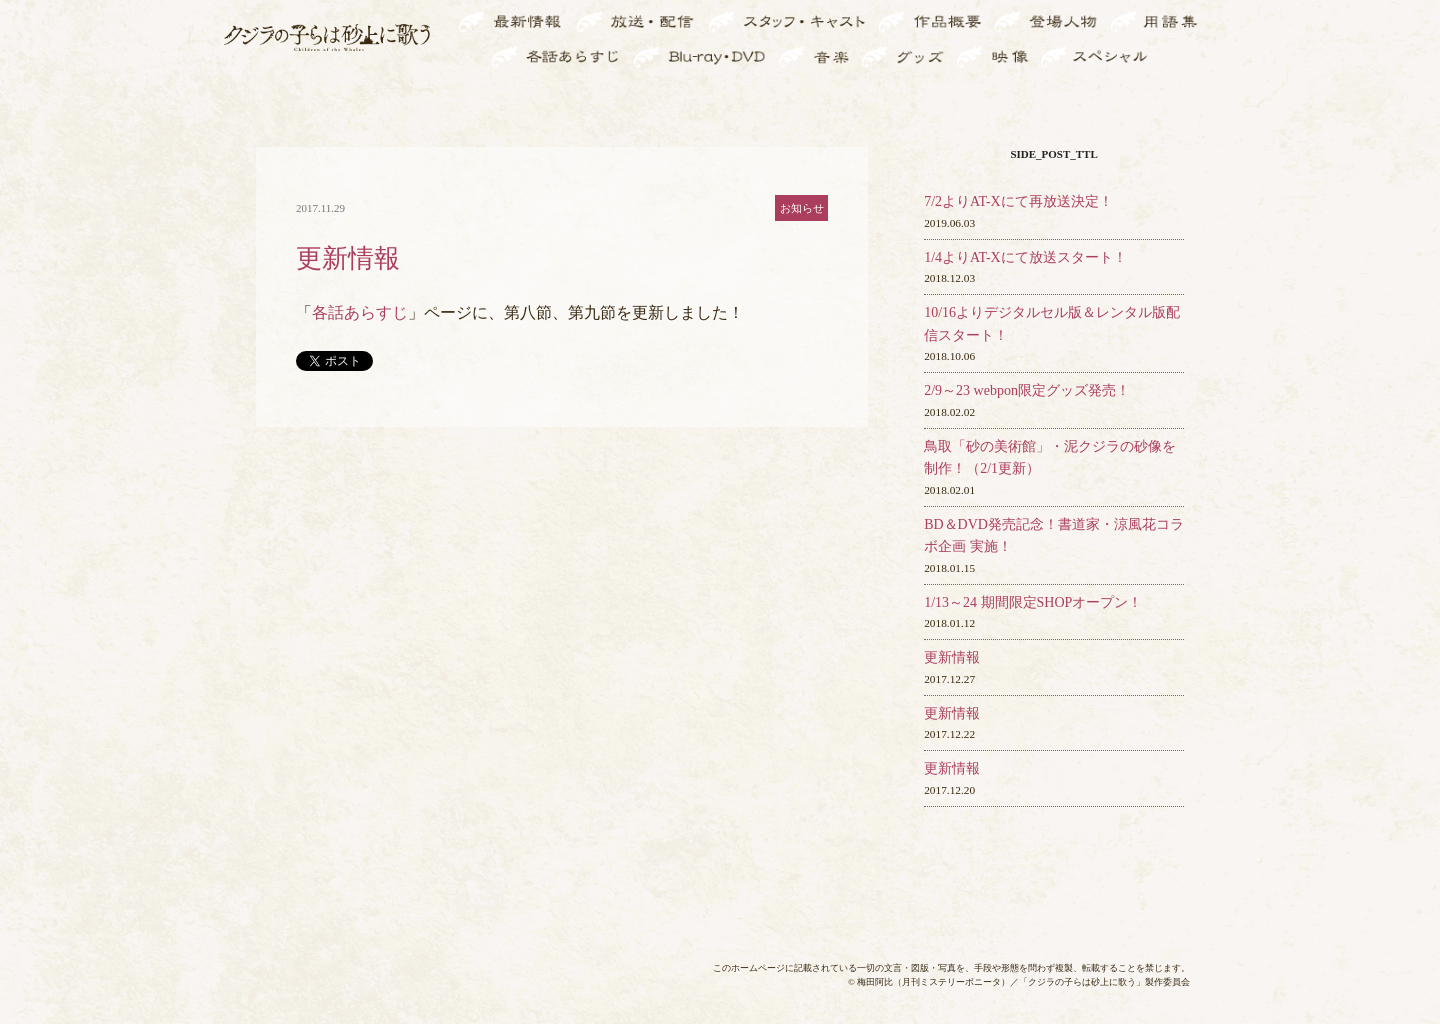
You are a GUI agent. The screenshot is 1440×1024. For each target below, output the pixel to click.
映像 (1014, 56)
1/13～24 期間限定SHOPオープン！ (1033, 602)
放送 (680, 22)
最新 (550, 22)
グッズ (923, 56)
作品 (968, 22)
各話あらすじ (360, 312)
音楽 (836, 56)
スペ (1134, 56)
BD (757, 56)
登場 (1085, 22)
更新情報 (952, 657)
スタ (852, 22)
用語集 (1176, 22)
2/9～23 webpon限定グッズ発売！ (1027, 390)
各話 (606, 56)
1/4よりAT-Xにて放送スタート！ (1025, 257)
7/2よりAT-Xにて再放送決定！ (1018, 201)
